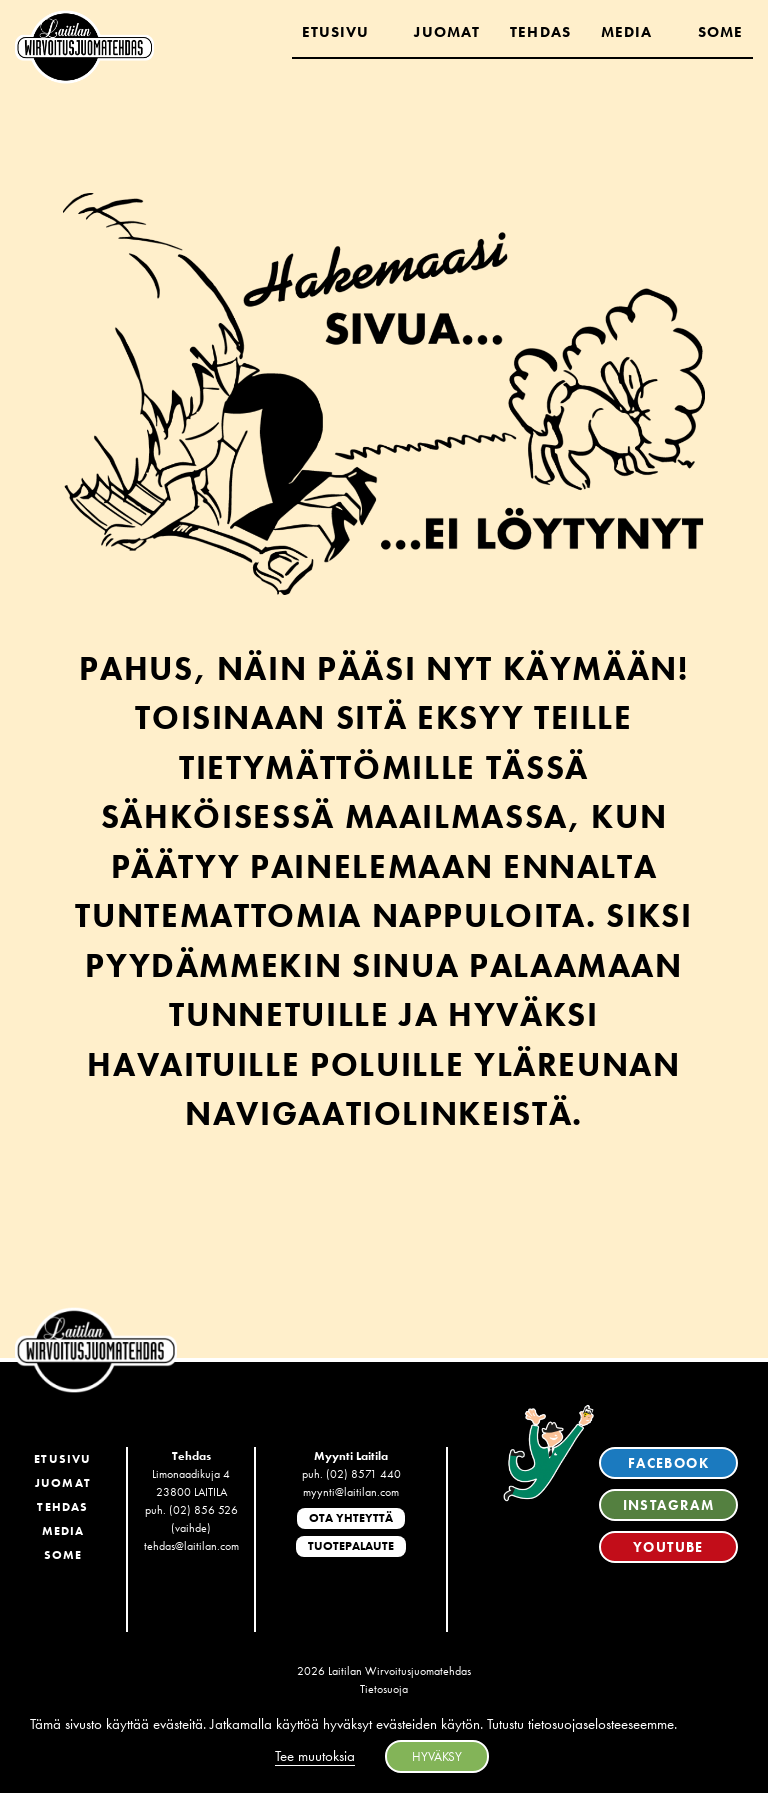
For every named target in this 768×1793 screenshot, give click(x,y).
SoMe (63, 1555)
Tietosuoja (384, 1689)
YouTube (668, 1547)
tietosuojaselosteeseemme (601, 1724)
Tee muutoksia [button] (315, 1756)
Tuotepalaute (351, 1546)
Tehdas (540, 32)
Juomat (447, 32)
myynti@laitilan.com (351, 1492)
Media (627, 32)
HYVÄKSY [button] (437, 1756)
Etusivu (336, 32)
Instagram (669, 1505)
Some (720, 32)
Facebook (668, 1463)
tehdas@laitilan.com (191, 1546)
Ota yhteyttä (351, 1518)
